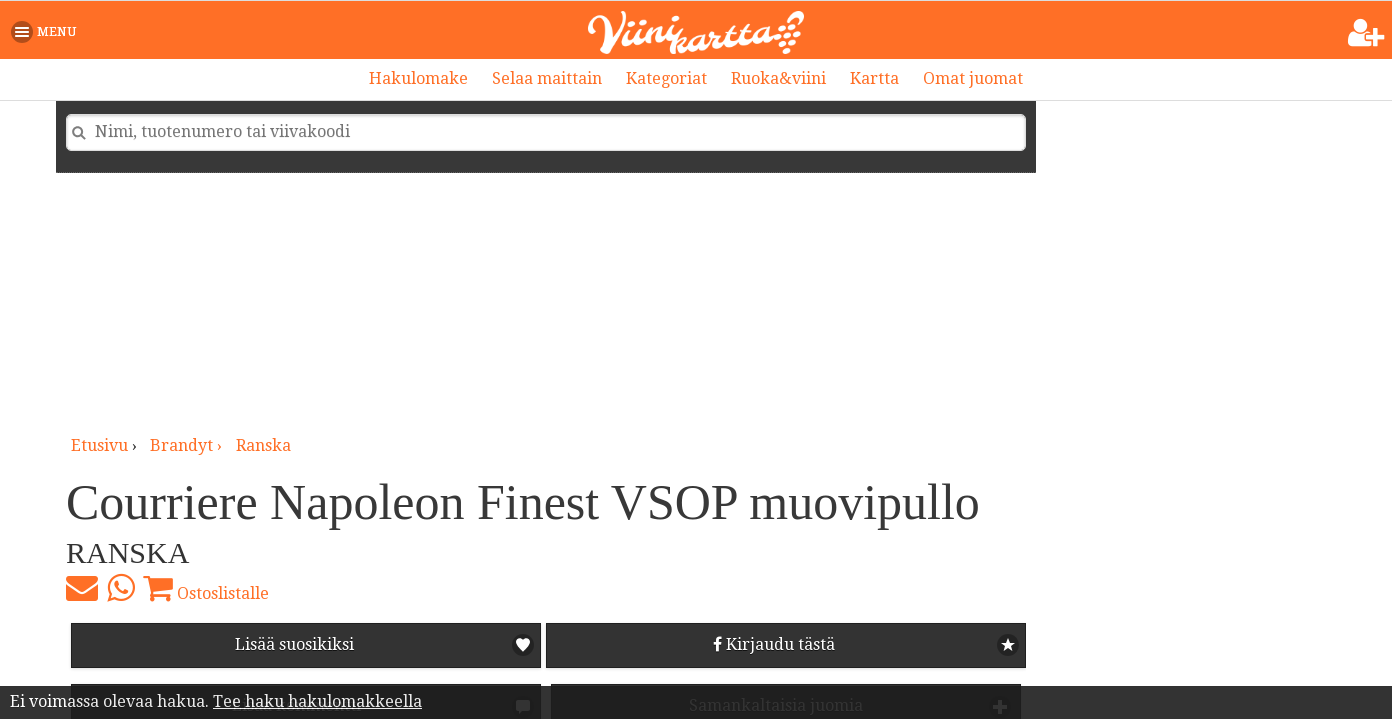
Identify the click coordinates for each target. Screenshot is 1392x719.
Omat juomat (973, 78)
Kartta (874, 78)
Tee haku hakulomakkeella (317, 701)
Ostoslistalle (206, 588)
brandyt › (188, 445)
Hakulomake (418, 78)
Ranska (263, 445)
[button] (47, 32)
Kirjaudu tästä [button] (774, 644)
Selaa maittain (547, 78)
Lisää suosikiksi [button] (294, 644)
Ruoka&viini (778, 78)
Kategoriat (666, 78)
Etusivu (99, 445)
